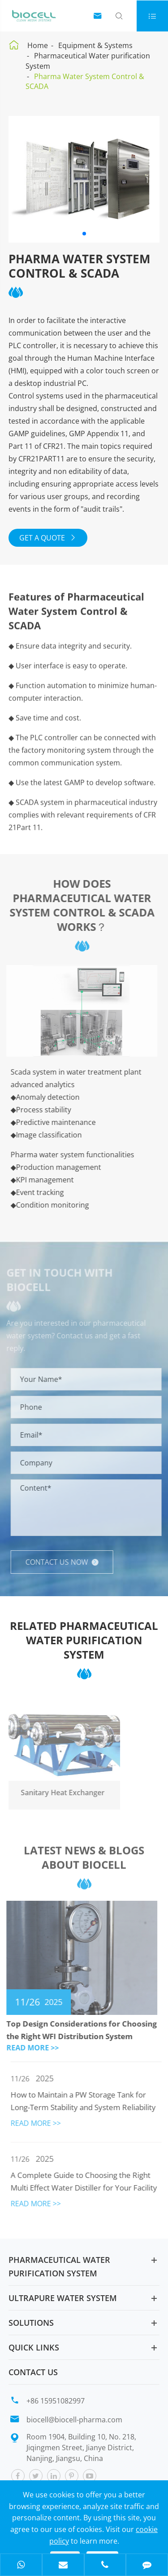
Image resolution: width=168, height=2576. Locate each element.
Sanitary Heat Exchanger (59, 1792)
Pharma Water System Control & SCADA (85, 81)
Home (37, 45)
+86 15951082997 (55, 2401)
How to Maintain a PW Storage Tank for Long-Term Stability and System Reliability (86, 2100)
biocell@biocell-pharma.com (74, 2420)
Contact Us (33, 2372)
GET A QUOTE (48, 538)
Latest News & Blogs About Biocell (84, 1860)
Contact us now (64, 1562)
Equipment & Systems (95, 45)
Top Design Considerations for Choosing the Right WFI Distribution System (79, 2029)
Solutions (31, 2322)
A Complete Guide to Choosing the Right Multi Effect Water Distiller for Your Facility (86, 2181)
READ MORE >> (30, 2048)
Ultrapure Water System (63, 2298)
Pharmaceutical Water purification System (59, 2266)
